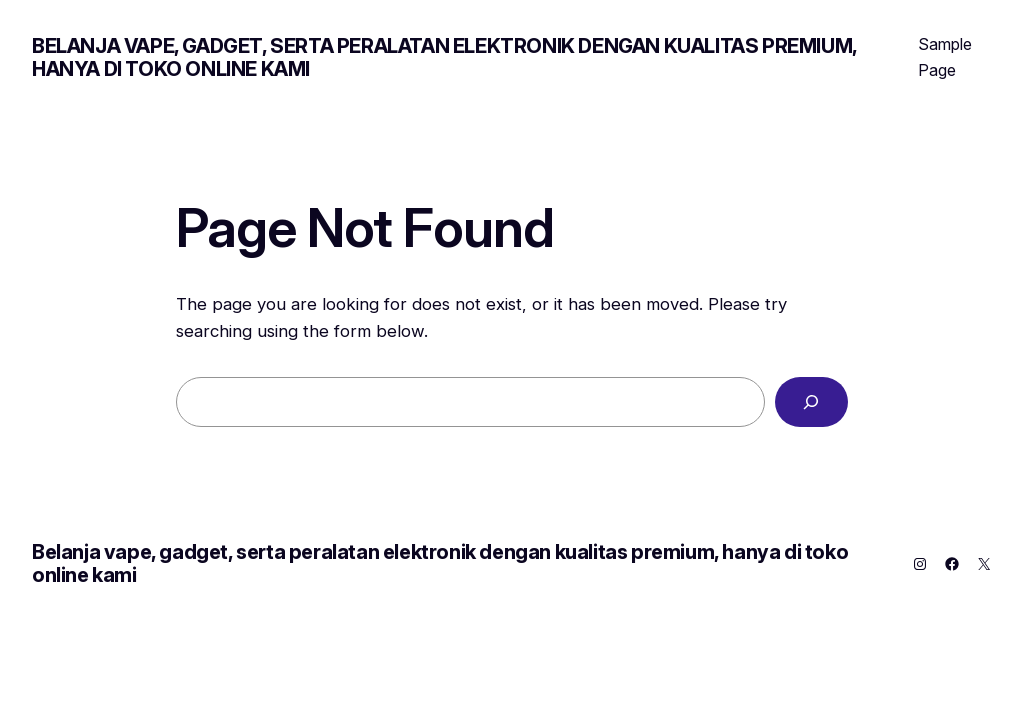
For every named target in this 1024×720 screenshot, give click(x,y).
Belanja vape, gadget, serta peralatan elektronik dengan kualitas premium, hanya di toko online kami (444, 57)
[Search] (811, 402)
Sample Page (945, 57)
